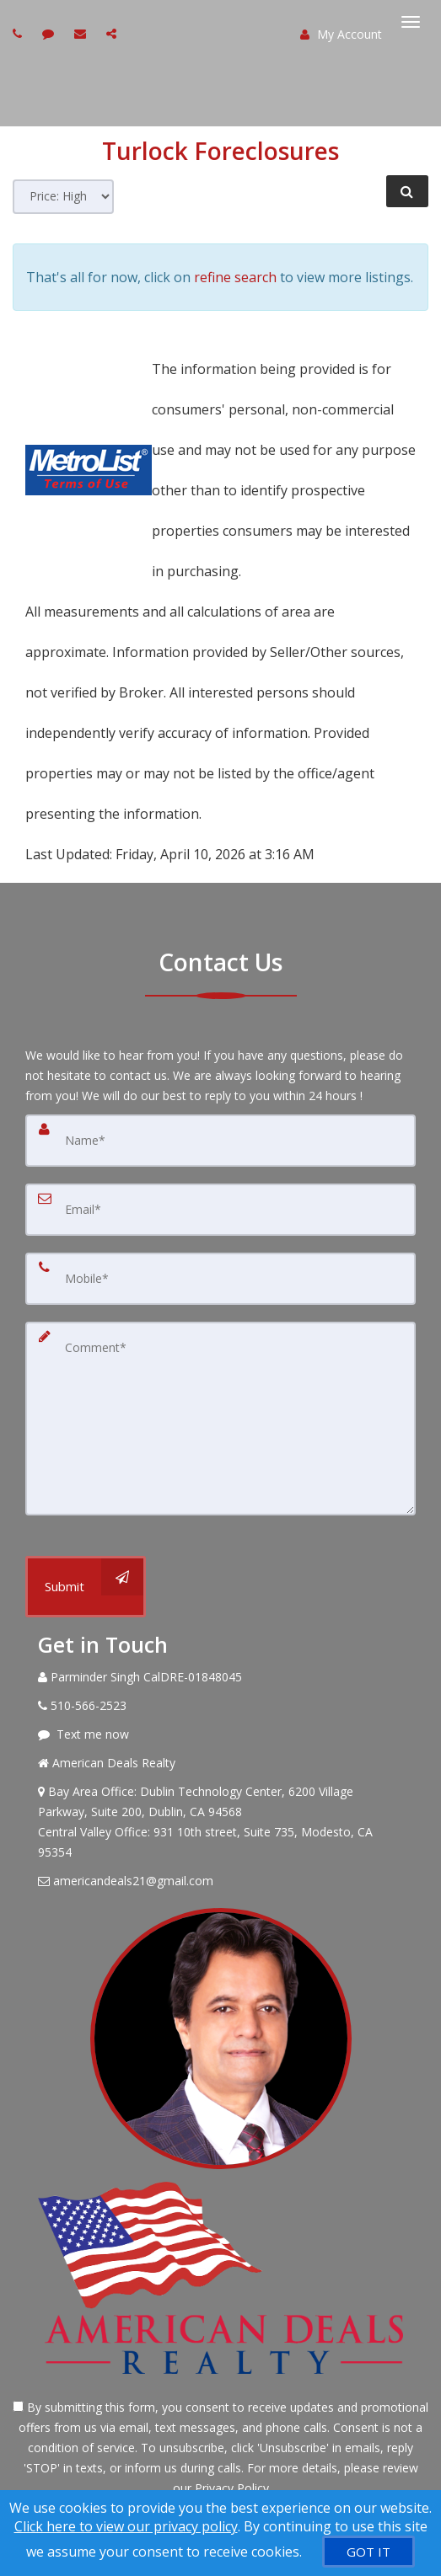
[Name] (220, 1140)
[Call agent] (19, 33)
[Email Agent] (220, 1881)
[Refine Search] (407, 191)
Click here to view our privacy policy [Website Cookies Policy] (126, 2526)
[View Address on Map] (220, 1822)
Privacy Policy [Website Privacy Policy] (232, 2488)
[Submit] (85, 1586)
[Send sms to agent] (50, 33)
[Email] (220, 1210)
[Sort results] (63, 196)
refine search (235, 277)
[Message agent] (220, 1734)
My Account (341, 34)
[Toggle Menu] (410, 21)
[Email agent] (82, 33)
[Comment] (220, 1418)
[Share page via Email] (113, 33)
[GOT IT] (368, 2552)
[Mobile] (220, 1279)
